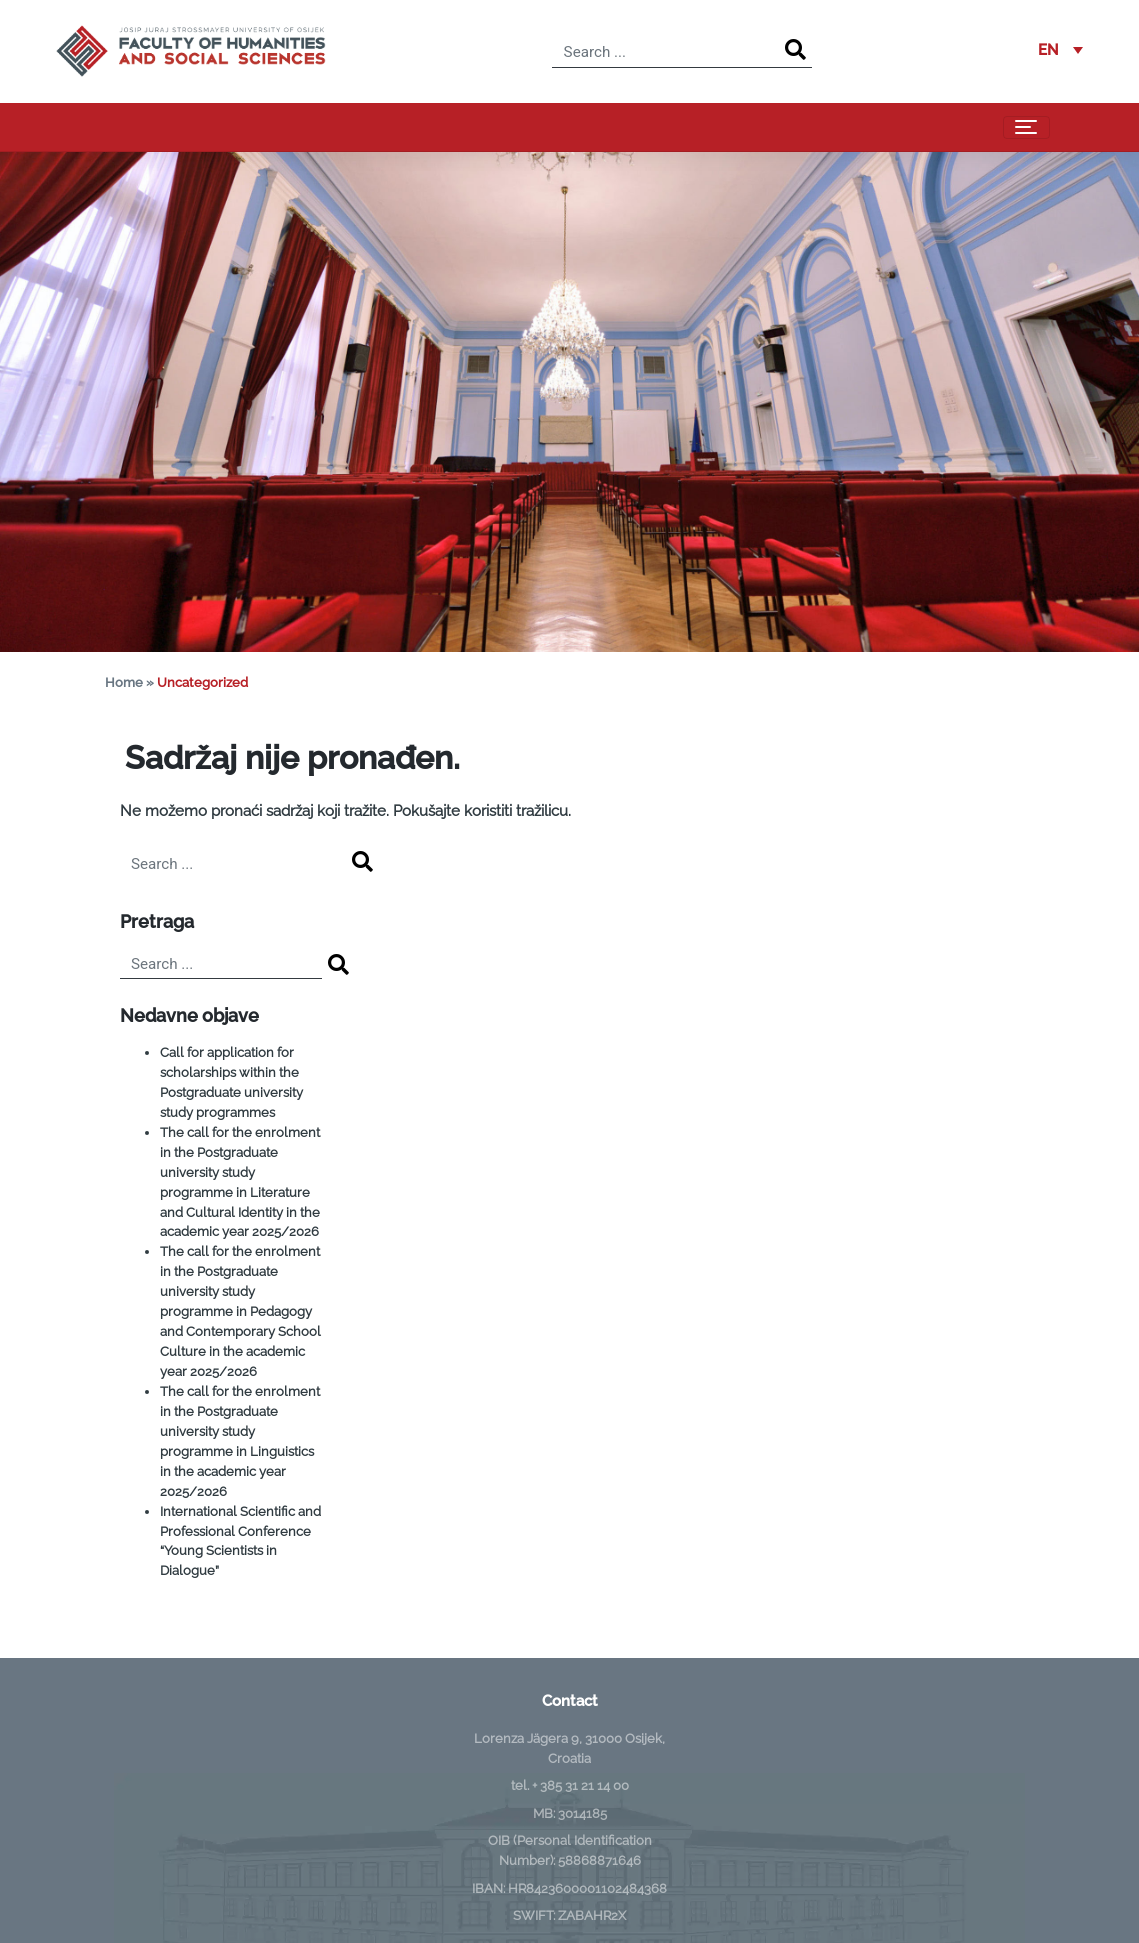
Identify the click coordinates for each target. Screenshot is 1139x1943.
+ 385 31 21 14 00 (580, 1785)
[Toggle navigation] (1026, 128)
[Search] (795, 50)
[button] (1060, 51)
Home (124, 682)
